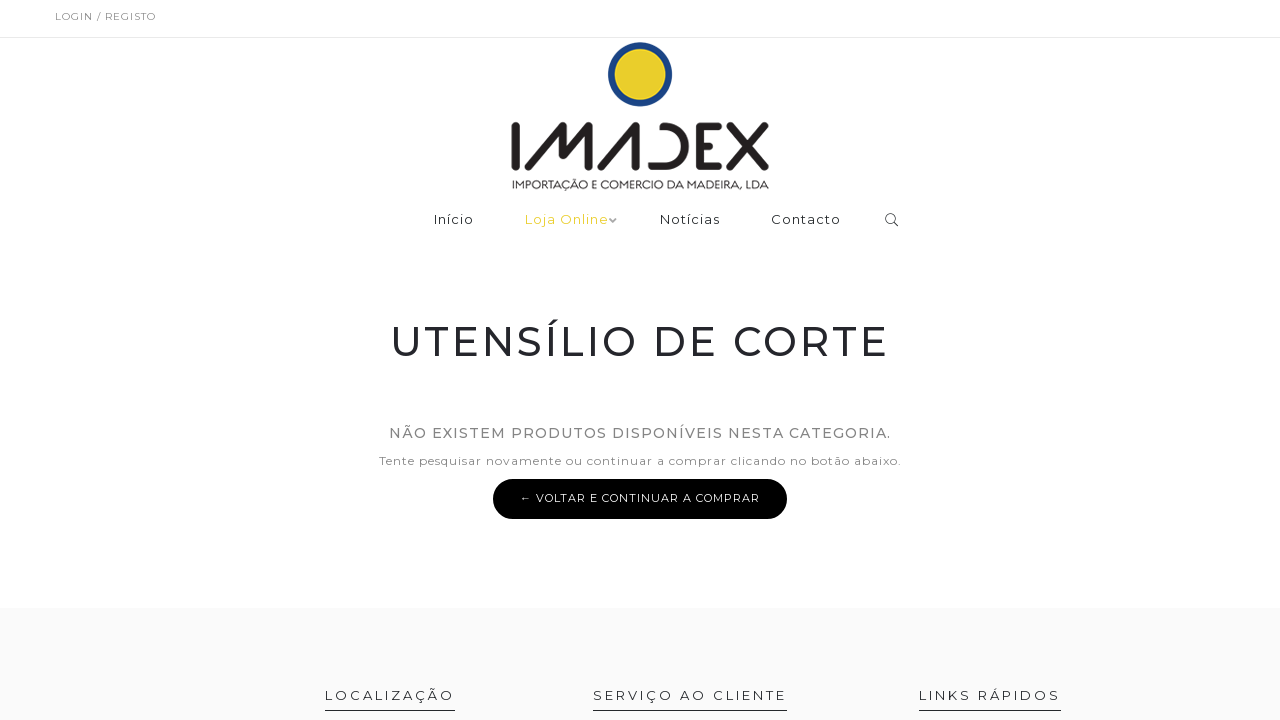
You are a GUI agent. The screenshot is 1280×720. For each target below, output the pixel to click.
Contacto (806, 220)
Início (454, 220)
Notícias (690, 220)
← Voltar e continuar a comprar (640, 498)
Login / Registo (105, 16)
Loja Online (567, 220)
